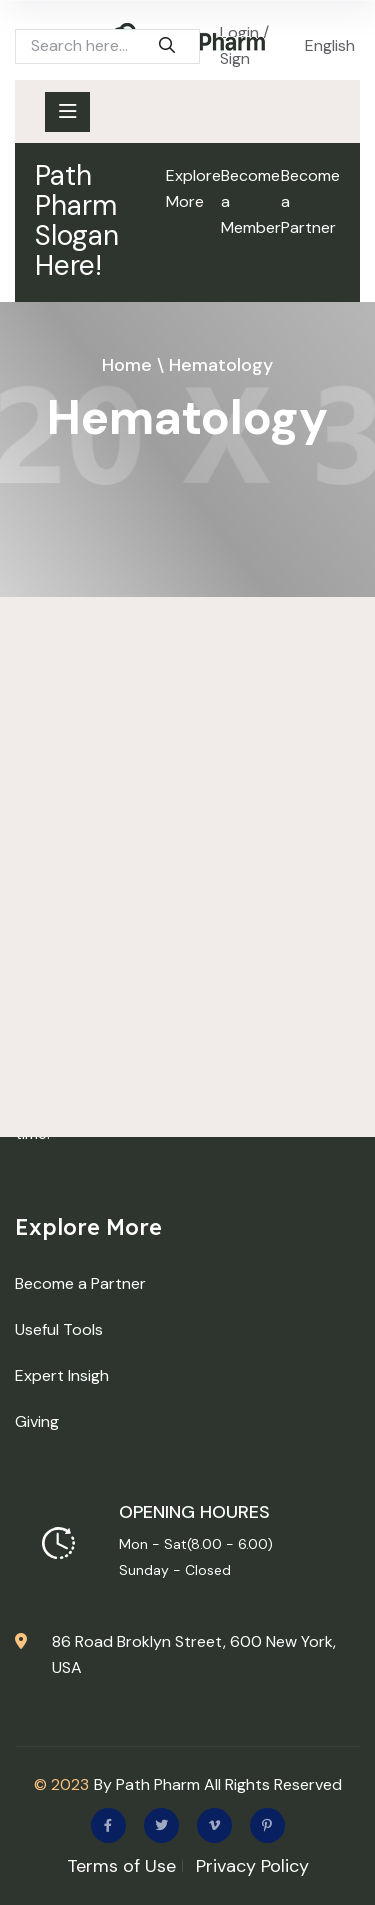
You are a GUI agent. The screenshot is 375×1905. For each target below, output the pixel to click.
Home (127, 365)
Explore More (193, 188)
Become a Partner (310, 201)
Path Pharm (158, 1784)
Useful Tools (59, 1329)
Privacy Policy (252, 1866)
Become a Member (251, 201)
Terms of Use (121, 1866)
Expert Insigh (62, 1375)
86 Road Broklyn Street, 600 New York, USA (194, 1654)
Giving (37, 1421)
